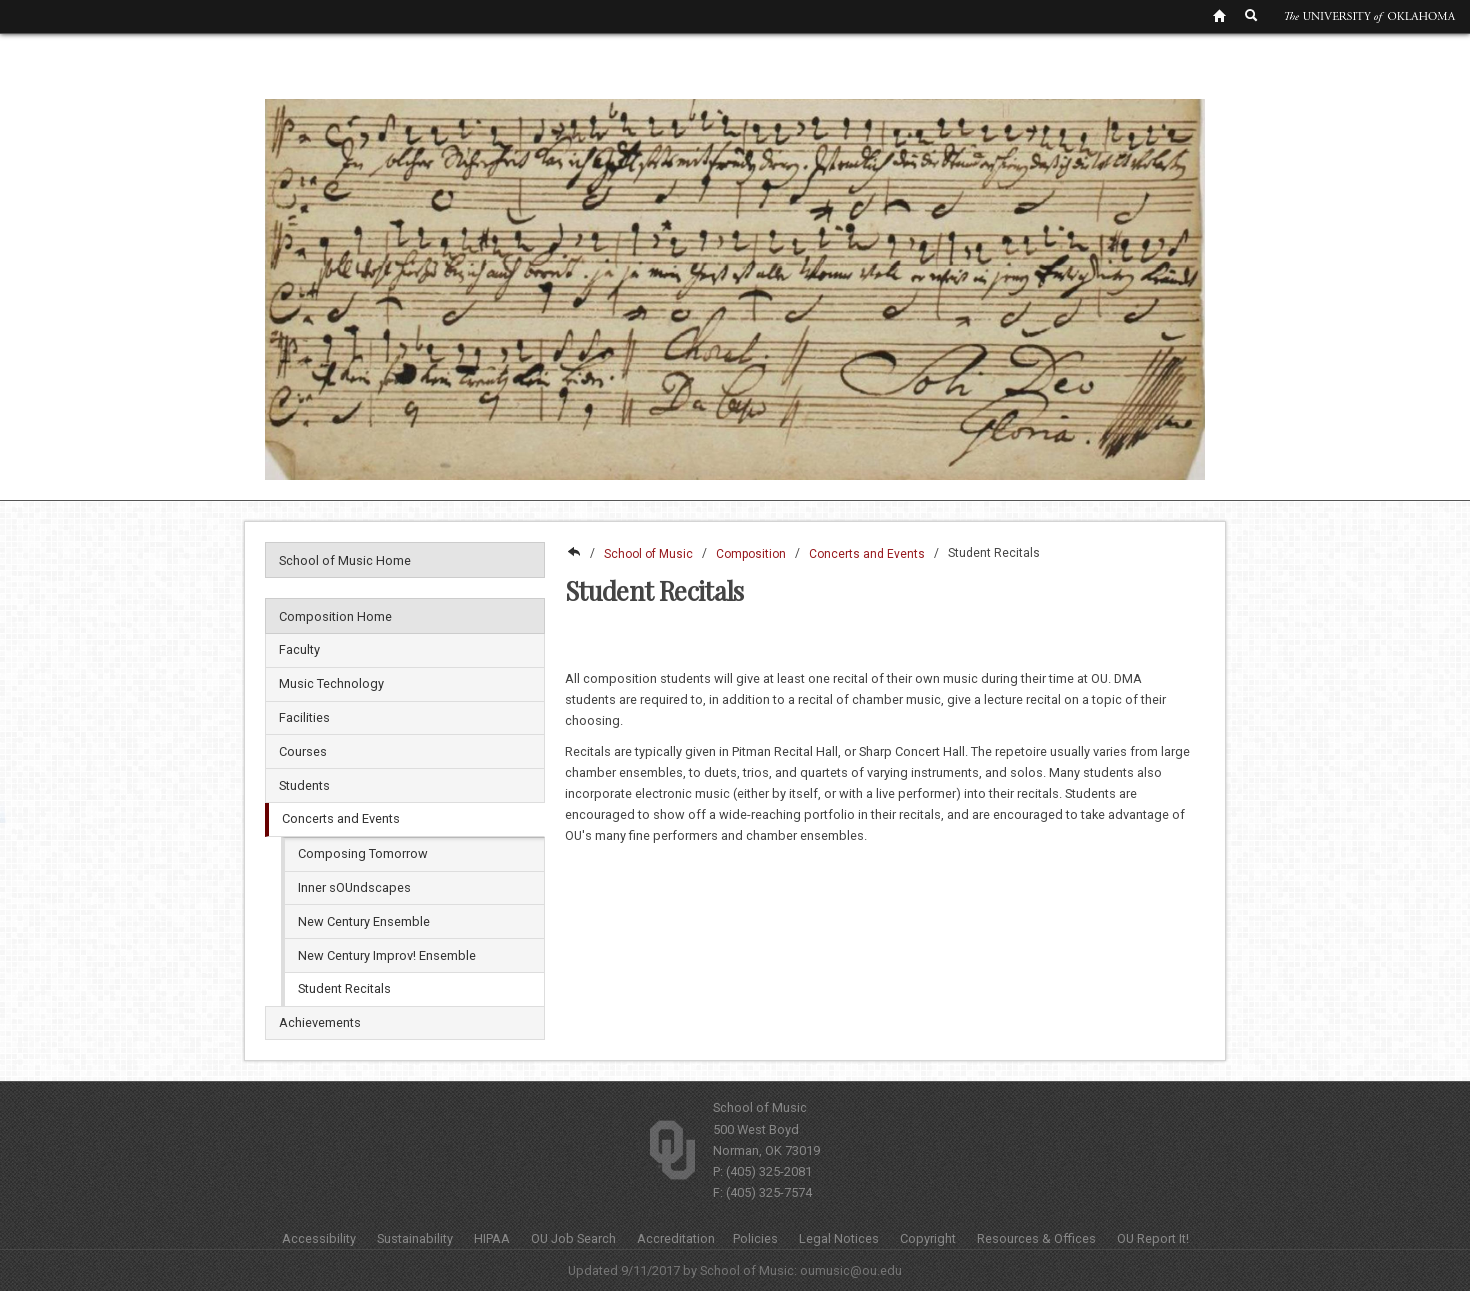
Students (304, 785)
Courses (303, 751)
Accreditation (676, 1238)
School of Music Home (345, 560)
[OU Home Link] (1219, 15)
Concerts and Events (341, 818)
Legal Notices (839, 1238)
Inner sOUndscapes (354, 887)
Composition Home (335, 616)
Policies (755, 1238)
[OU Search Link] (1252, 15)
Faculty (299, 649)
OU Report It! (1153, 1238)
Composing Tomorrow (363, 853)
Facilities (304, 717)
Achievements (320, 1022)
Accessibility (319, 1238)
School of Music (648, 554)
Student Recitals (344, 988)
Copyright (928, 1238)
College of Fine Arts (573, 554)
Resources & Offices (1036, 1238)
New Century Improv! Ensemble (387, 955)
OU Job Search (573, 1238)
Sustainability (415, 1238)
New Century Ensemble (364, 921)
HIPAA (492, 1238)
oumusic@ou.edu (851, 1270)
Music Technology (331, 683)
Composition (751, 554)
